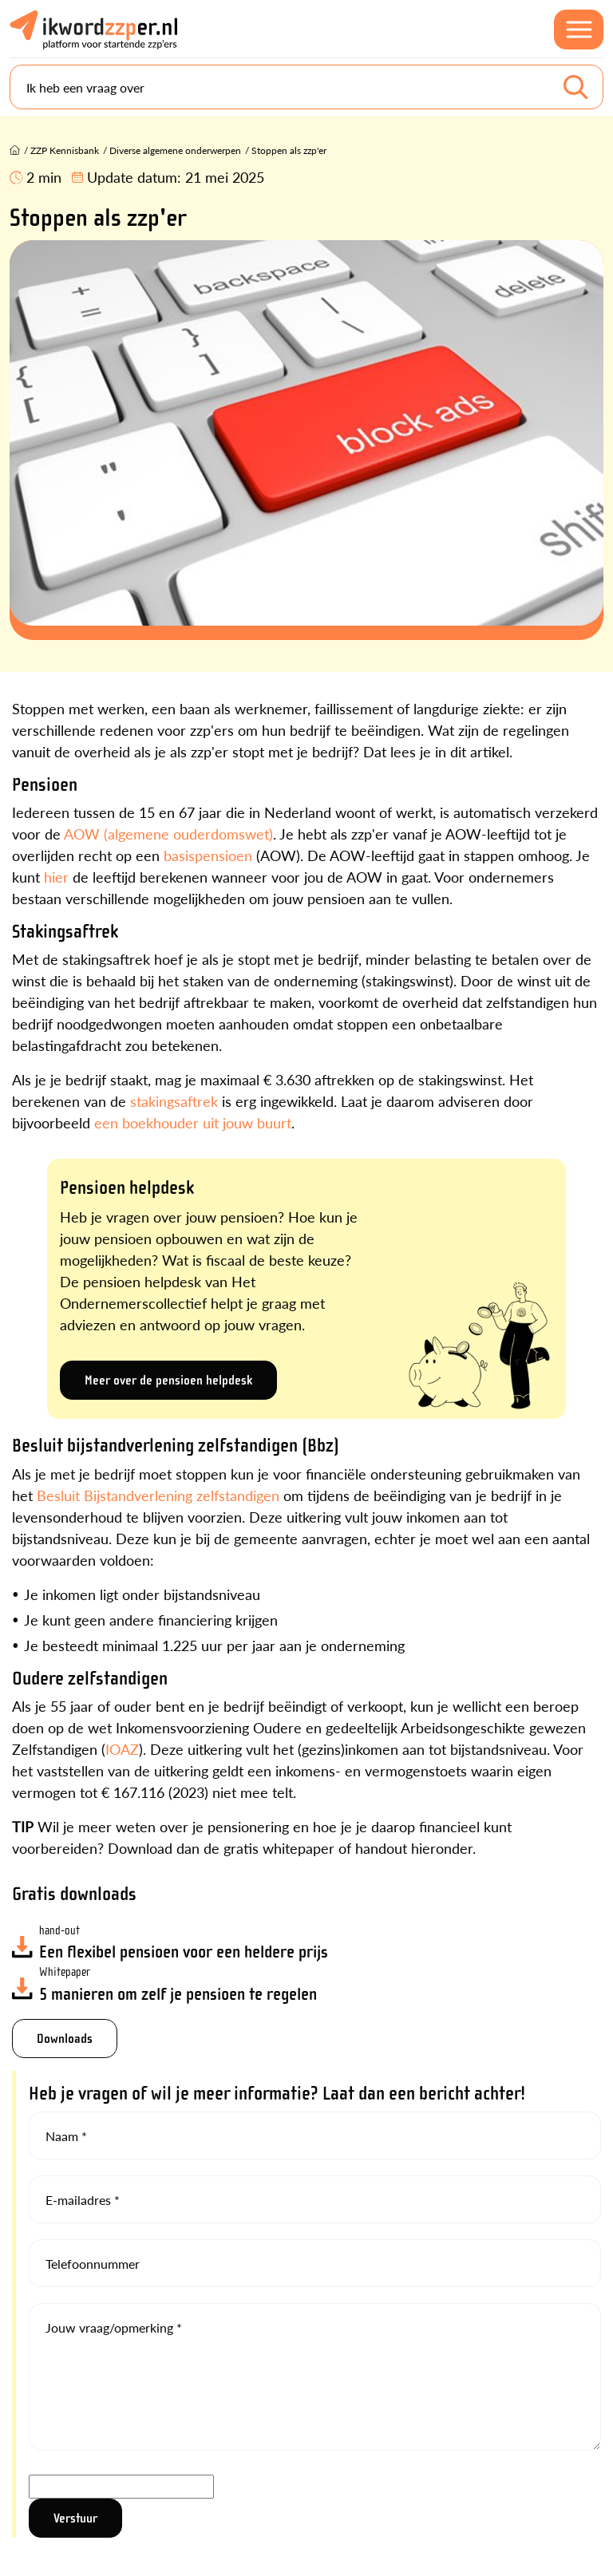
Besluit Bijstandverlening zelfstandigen (158, 1495)
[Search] (306, 87)
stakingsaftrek (174, 1101)
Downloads (65, 2038)
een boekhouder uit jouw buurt (192, 1122)
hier (56, 877)
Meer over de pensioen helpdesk (168, 1380)
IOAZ (122, 1749)
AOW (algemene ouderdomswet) (168, 834)
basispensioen (208, 855)
